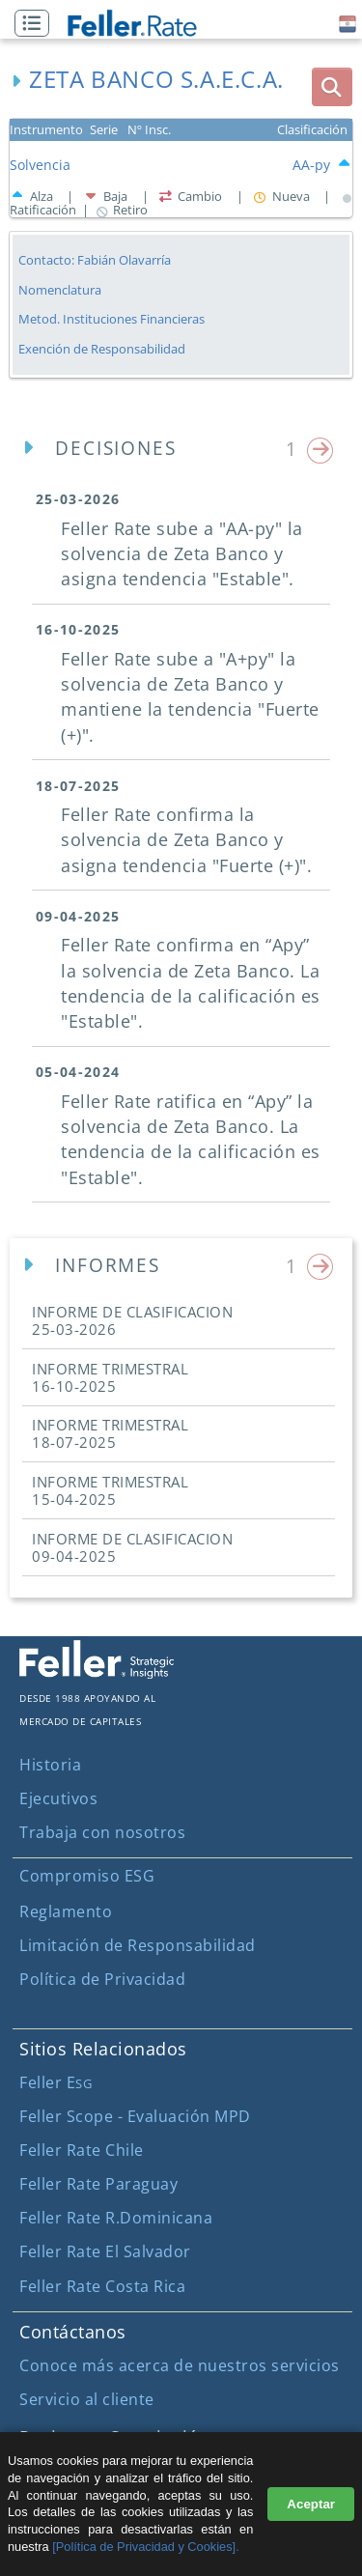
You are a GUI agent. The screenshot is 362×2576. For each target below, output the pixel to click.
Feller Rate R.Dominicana (115, 2217)
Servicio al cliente (86, 2399)
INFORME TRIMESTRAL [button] (110, 1377)
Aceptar (311, 2504)
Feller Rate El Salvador (105, 2251)
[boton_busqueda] (332, 87)
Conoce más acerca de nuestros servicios (179, 2365)
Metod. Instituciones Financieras (111, 318)
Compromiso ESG (86, 1875)
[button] (36, 24)
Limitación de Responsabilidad (137, 1945)
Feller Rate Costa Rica (102, 2286)
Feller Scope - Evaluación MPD (135, 2116)
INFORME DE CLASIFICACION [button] (132, 1320)
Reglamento (65, 1911)
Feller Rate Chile (81, 2150)
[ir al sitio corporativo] (96, 1673)
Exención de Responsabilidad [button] (101, 349)
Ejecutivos (58, 1798)
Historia (50, 1764)
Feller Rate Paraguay (98, 2183)
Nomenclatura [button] (59, 290)
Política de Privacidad (102, 1979)
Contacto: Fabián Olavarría (94, 260)
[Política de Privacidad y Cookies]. (145, 2546)
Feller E (55, 2082)
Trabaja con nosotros (102, 1832)
